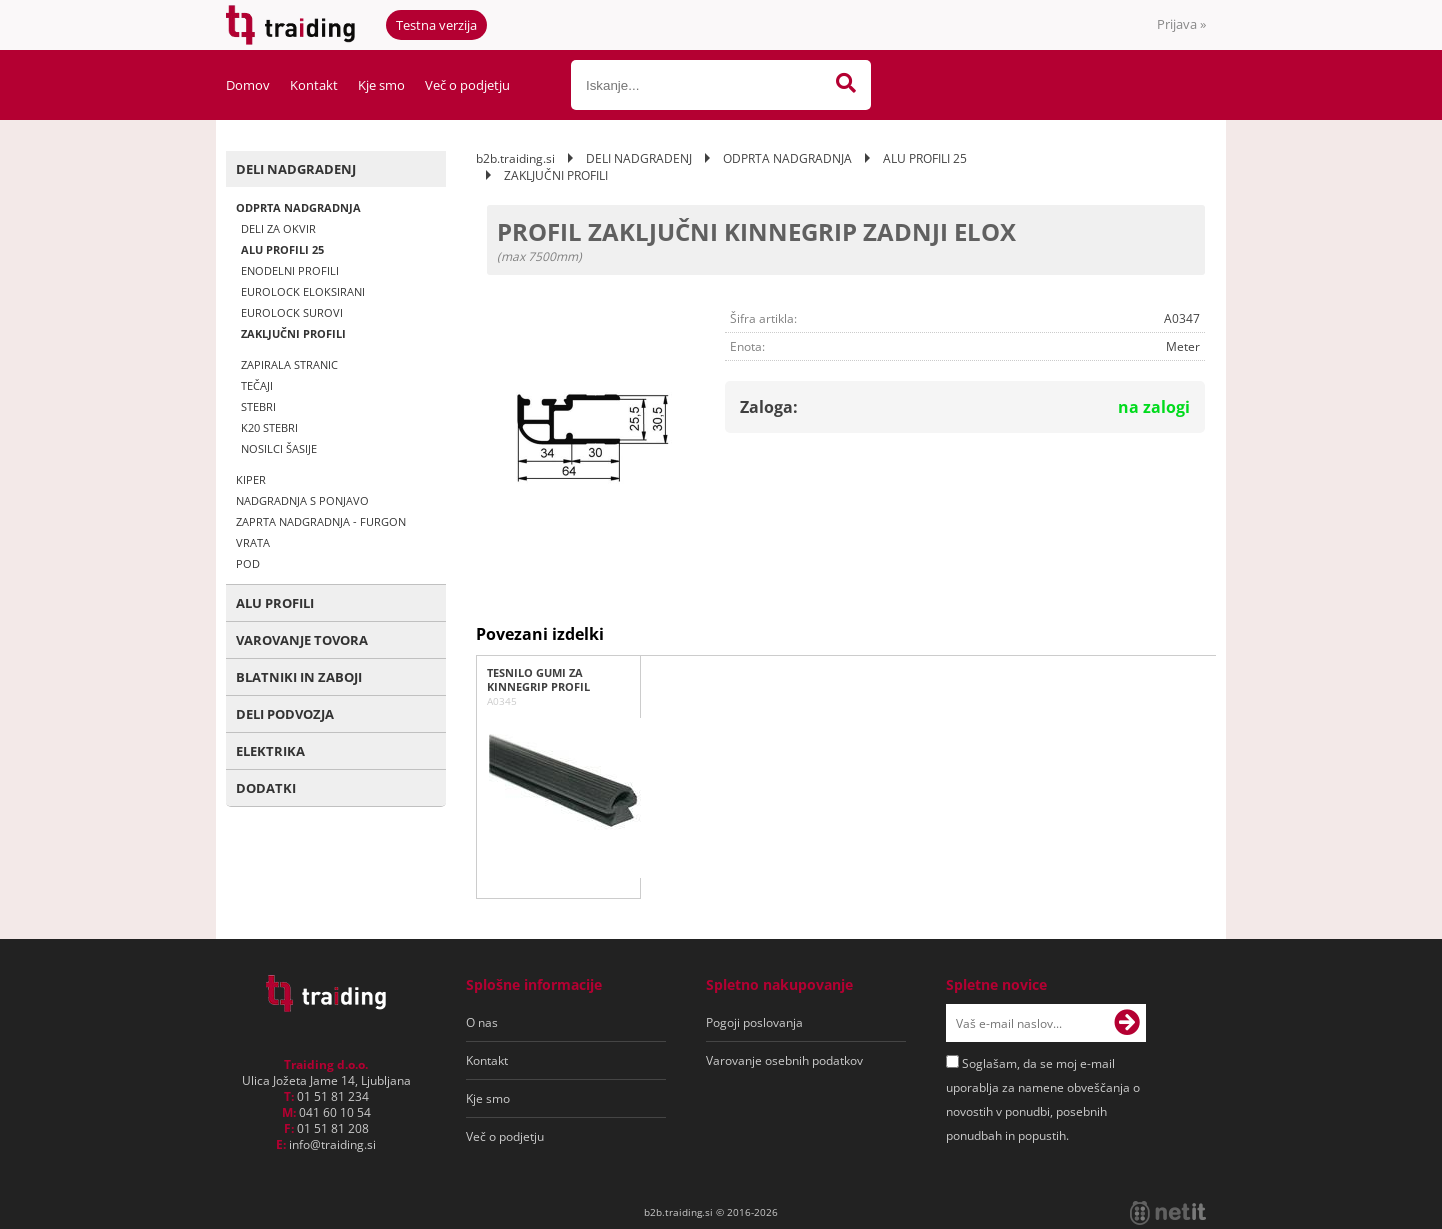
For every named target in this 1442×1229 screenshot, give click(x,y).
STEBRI (258, 406)
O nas (482, 1022)
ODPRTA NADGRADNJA (298, 207)
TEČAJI (257, 385)
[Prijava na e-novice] (1127, 1023)
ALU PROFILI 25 (282, 249)
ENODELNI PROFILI (290, 270)
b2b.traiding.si (515, 158)
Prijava (1181, 24)
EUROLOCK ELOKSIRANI (303, 291)
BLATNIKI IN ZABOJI (299, 677)
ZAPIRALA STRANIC (289, 364)
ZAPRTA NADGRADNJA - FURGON (321, 521)
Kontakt (314, 85)
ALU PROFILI (275, 603)
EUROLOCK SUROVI (292, 312)
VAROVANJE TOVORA (302, 640)
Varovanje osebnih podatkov (784, 1060)
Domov (248, 85)
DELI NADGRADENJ (296, 169)
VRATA (253, 542)
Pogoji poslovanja (754, 1022)
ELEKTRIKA (270, 751)
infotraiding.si (332, 1144)
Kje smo (381, 85)
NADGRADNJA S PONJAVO (302, 500)
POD (248, 563)
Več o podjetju (467, 85)
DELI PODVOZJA (285, 714)
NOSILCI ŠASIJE (279, 448)
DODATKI (266, 788)
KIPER (251, 479)
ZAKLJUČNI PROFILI (293, 333)
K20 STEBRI (269, 427)
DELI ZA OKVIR (278, 228)
